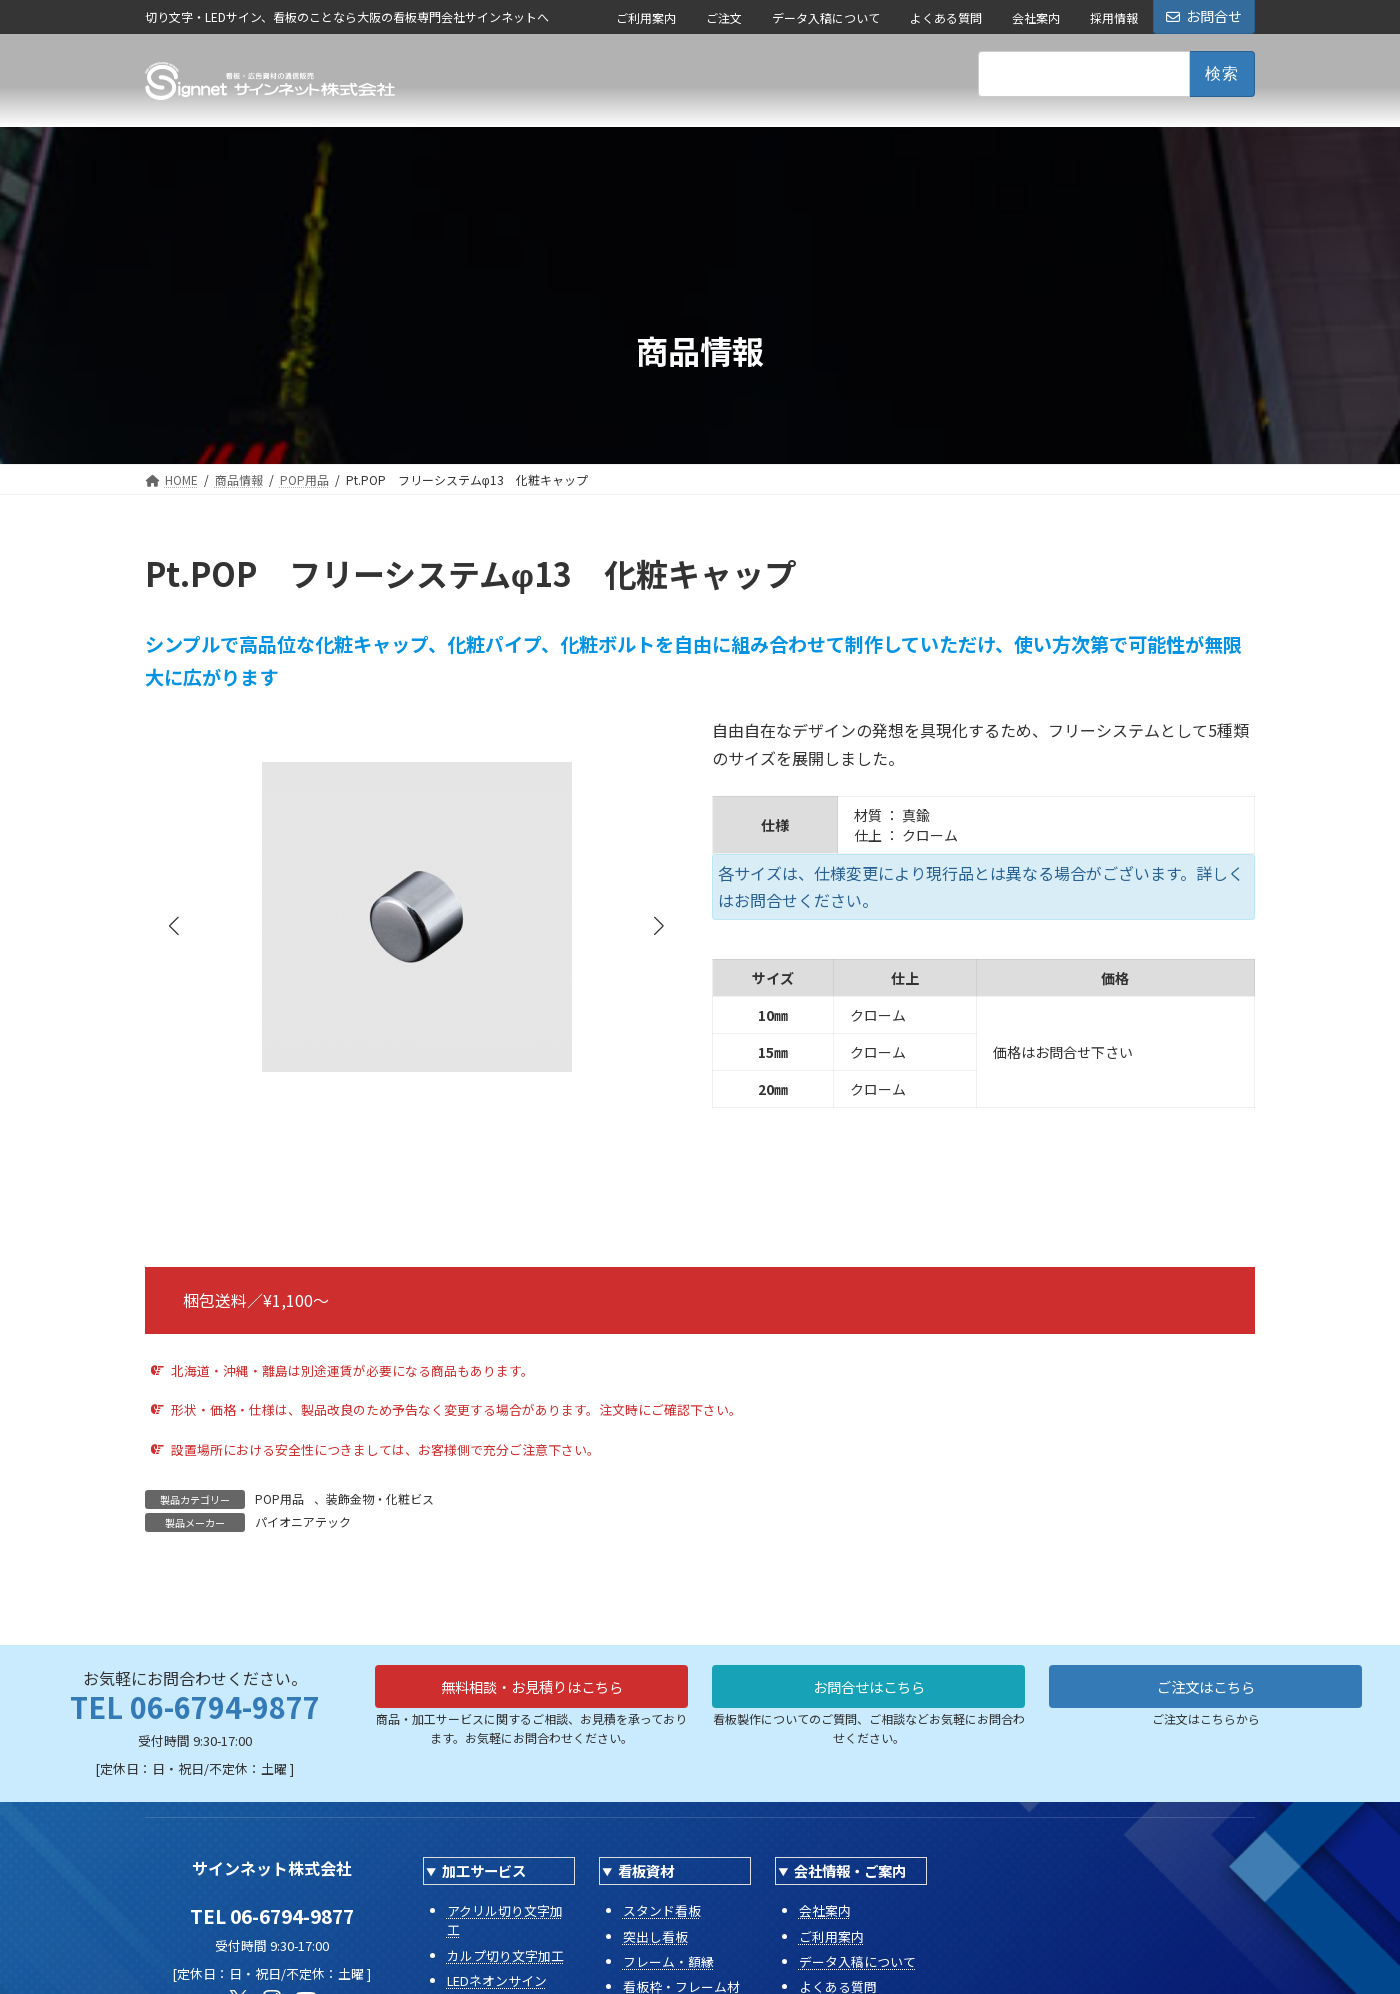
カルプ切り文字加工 (505, 1955)
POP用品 (279, 1498)
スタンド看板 (662, 1910)
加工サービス (484, 1870)
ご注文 (724, 17)
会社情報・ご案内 (850, 1870)
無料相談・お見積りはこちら (532, 1689)
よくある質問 (946, 17)
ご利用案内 (646, 17)
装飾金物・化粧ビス (380, 1498)
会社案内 (1036, 17)
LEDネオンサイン (497, 1980)
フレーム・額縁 (668, 1961)
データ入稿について (826, 17)
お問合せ (1204, 16)
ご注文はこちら (1206, 1689)
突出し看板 (655, 1936)
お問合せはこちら (869, 1689)
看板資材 (646, 1870)
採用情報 (1114, 17)
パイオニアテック (303, 1521)
